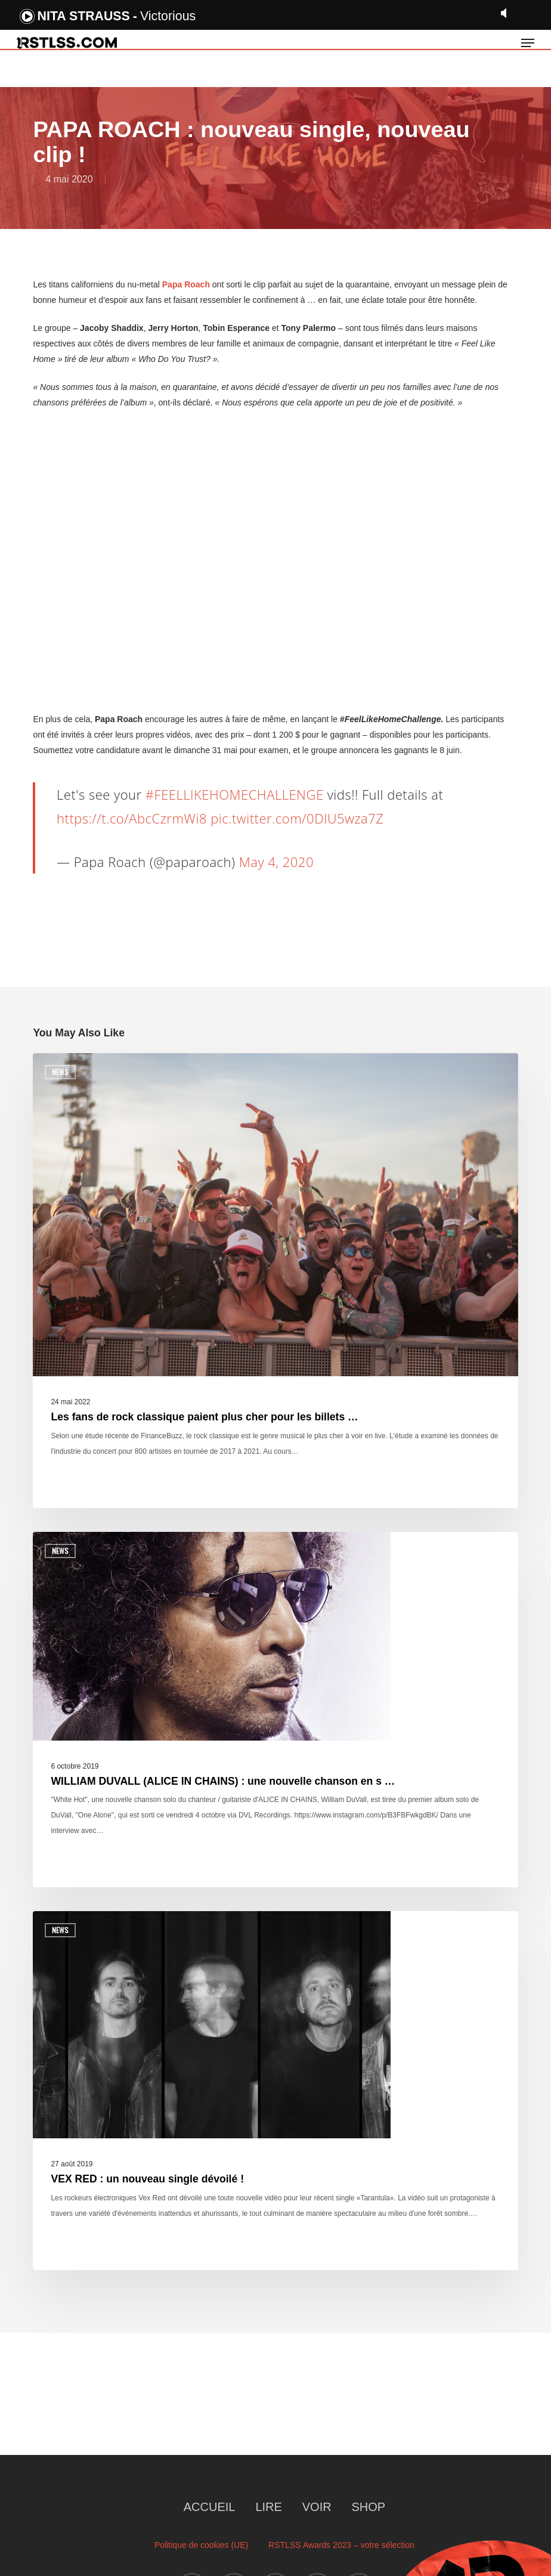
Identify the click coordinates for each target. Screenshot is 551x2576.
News (60, 1072)
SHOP (369, 2506)
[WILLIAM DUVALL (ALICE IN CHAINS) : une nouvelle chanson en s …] (275, 1710)
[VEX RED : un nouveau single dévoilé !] (275, 2090)
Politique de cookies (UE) (201, 2545)
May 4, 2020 (276, 862)
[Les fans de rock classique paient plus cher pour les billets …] (275, 1280)
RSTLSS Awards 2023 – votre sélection (341, 2545)
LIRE (268, 2506)
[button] (527, 43)
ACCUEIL (210, 2506)
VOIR (317, 2506)
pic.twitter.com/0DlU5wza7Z (297, 818)
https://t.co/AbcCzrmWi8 (132, 818)
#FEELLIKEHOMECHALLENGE (235, 794)
